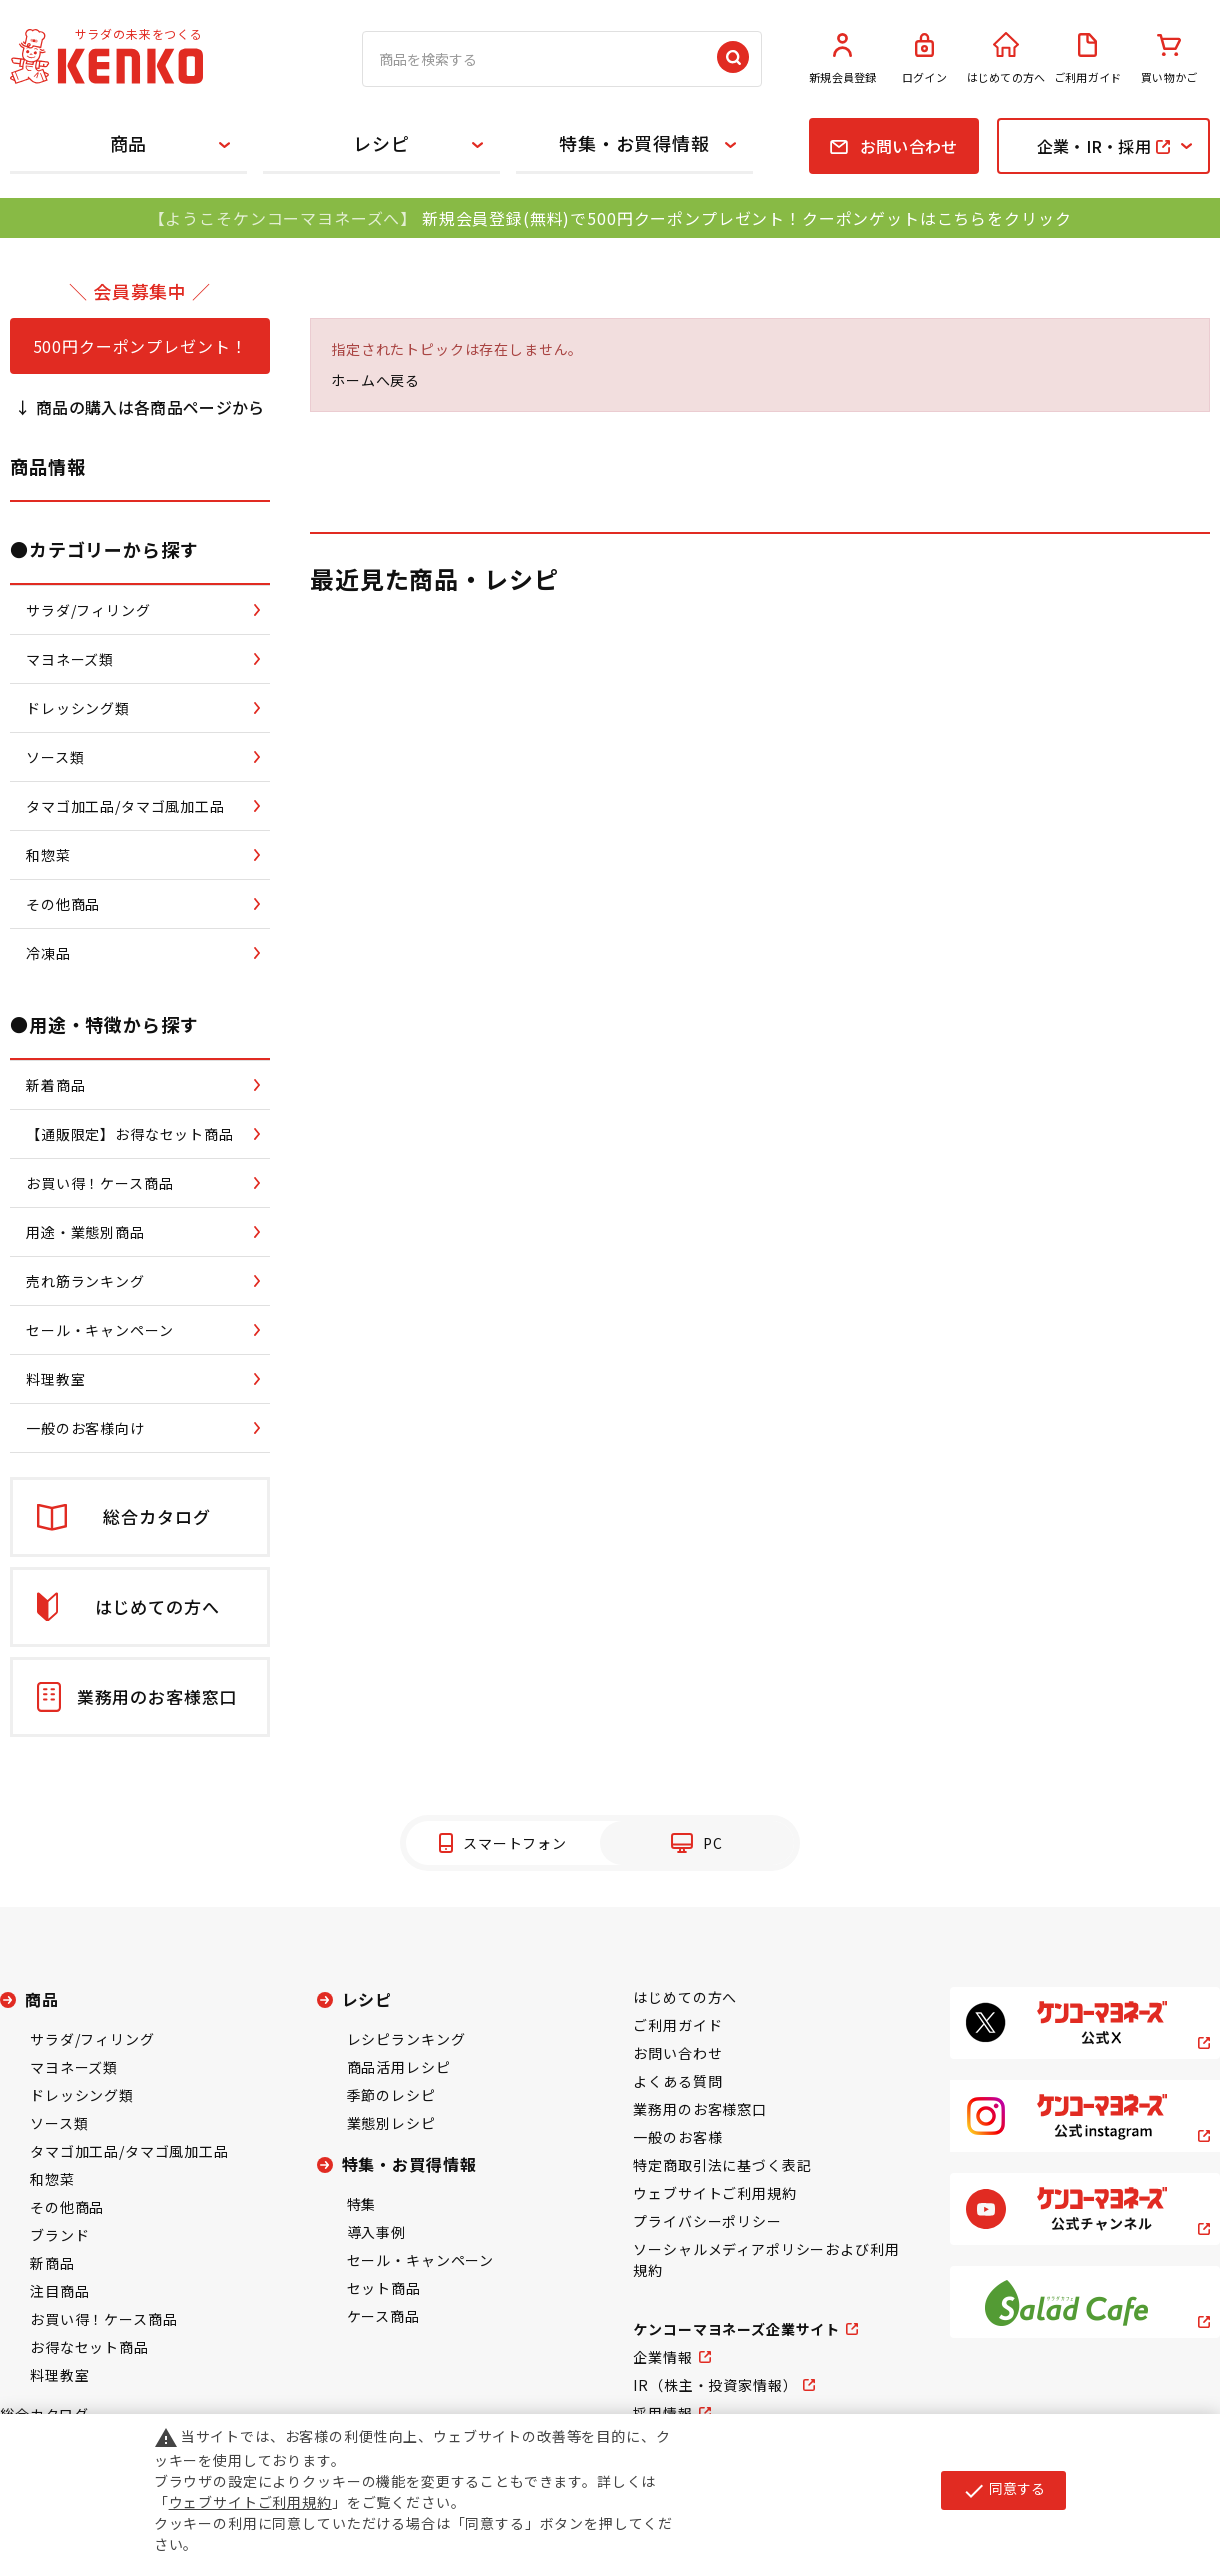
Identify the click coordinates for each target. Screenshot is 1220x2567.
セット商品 (384, 2288)
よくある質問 (677, 2081)
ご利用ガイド (1088, 59)
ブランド (59, 2235)
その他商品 (67, 2207)
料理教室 (59, 2375)
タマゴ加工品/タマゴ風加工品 (129, 2151)
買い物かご (1169, 59)
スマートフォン (515, 1843)
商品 (129, 143)
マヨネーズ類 (74, 2067)
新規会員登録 (843, 59)
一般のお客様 (677, 2137)
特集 (362, 2204)
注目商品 (59, 2291)
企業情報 (662, 2357)
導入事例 (376, 2232)
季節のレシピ (391, 2095)
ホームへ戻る (375, 380)
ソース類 (59, 2123)
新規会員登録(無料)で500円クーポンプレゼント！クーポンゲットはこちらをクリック (746, 218)
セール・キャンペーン (420, 2260)
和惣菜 (52, 2179)
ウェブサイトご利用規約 (714, 2193)
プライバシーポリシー (707, 2221)
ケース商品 (383, 2316)
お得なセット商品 (89, 2347)
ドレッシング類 (82, 2095)
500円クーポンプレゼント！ (140, 346)
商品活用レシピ (399, 2067)
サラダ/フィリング (92, 2039)
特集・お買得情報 (634, 143)
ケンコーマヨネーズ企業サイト (736, 2329)
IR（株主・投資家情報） (715, 2385)
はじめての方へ (1006, 59)
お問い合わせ (677, 2053)
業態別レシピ (391, 2123)
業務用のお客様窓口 (700, 2109)
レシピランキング (406, 2039)
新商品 (52, 2263)
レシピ (381, 143)
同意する (1003, 2490)
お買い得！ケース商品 (103, 2319)
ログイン (925, 59)
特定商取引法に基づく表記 (722, 2165)
